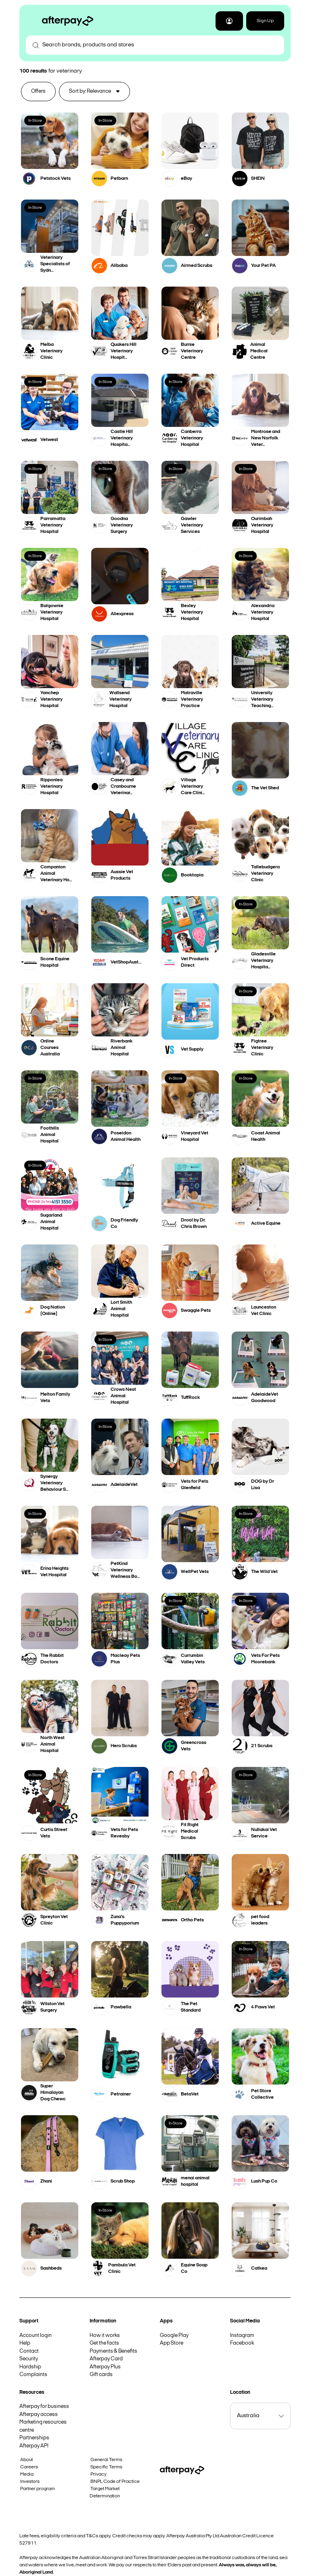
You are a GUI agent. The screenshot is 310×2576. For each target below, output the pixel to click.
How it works (105, 2335)
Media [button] (27, 2474)
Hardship (30, 2367)
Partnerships (34, 2438)
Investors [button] (30, 2481)
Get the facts (104, 2343)
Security (28, 2359)
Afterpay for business (44, 2406)
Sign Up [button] (265, 21)
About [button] (26, 2459)
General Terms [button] (106, 2459)
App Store (171, 2343)
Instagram (242, 2335)
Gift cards (101, 2374)
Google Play (174, 2335)
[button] (229, 21)
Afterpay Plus (105, 2367)
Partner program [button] (37, 2489)
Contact (29, 2351)
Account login (35, 2335)
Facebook (242, 2343)
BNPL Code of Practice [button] (115, 2481)
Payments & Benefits (113, 2351)
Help (24, 2343)
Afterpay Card (106, 2359)
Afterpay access (38, 2414)
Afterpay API (33, 2446)
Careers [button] (29, 2467)
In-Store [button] (35, 121)
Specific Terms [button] (106, 2467)
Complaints (33, 2374)
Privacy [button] (98, 2474)
